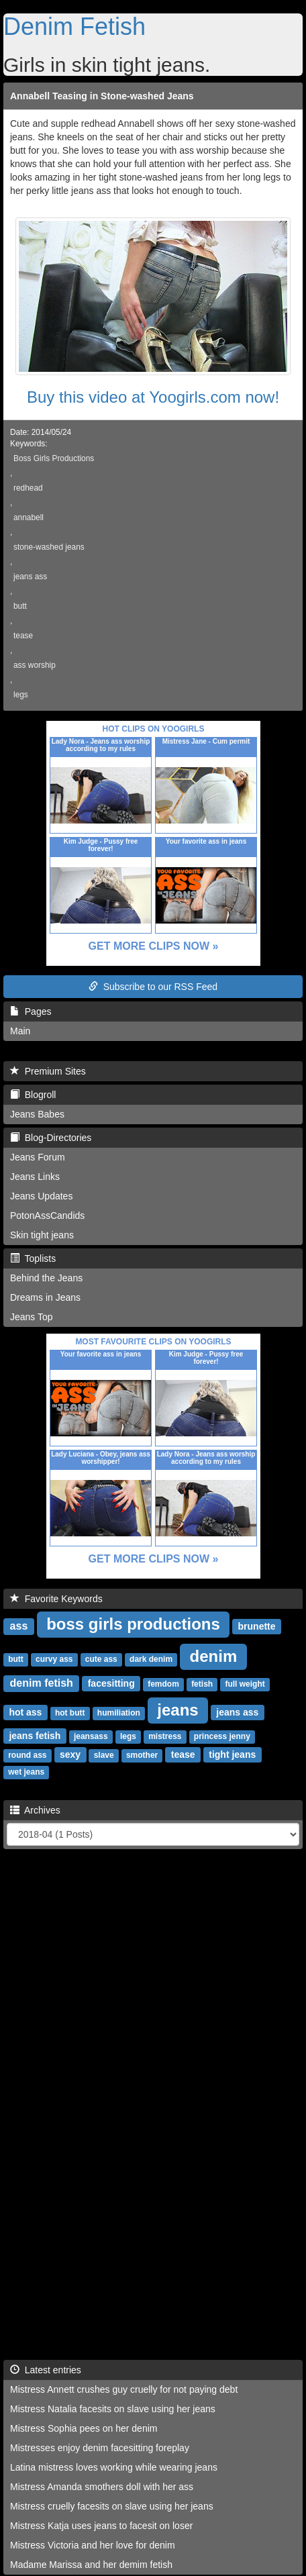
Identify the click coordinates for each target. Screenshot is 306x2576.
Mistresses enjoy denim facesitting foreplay (99, 2447)
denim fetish (41, 1683)
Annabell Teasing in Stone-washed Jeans (102, 96)
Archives (35, 1810)
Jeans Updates (41, 1196)
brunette (257, 1626)
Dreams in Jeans (45, 1297)
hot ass (25, 1712)
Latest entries (45, 2370)
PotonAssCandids (47, 1215)
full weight (244, 1684)
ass (19, 1626)
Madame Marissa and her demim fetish (91, 2564)
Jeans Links (35, 1176)
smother (142, 1755)
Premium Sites (48, 1071)
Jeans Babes (37, 1114)
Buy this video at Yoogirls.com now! (153, 397)
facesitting (111, 1683)
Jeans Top (31, 1316)
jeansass (91, 1736)
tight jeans (232, 1754)
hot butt (70, 1713)
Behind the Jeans (46, 1278)
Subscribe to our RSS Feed (153, 986)
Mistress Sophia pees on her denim (83, 2428)
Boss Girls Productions (53, 458)
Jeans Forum (37, 1157)
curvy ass (54, 1659)
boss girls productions (133, 1624)
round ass (27, 1755)
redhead (28, 488)
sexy (70, 1754)
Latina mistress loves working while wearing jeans (113, 2467)
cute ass (101, 1659)
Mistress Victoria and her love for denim (92, 2545)
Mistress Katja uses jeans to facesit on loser (101, 2525)
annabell (28, 517)
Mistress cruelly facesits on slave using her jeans (111, 2506)
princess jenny (222, 1736)
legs (20, 694)
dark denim (151, 1659)
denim (214, 1656)
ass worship (34, 665)
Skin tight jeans (42, 1235)
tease (23, 635)
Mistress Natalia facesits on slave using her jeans (112, 2409)
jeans (177, 1710)
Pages (30, 1011)
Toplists (33, 1258)
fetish (202, 1684)
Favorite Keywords (56, 1598)
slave (104, 1755)
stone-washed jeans (49, 547)
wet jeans (26, 1772)
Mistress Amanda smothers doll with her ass (101, 2486)
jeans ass (30, 576)
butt (20, 606)
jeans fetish (34, 1735)
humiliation (118, 1713)
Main (20, 1031)
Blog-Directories (50, 1137)
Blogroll (33, 1094)
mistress (164, 1736)
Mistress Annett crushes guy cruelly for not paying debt (124, 2389)
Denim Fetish (74, 26)
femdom (163, 1684)
